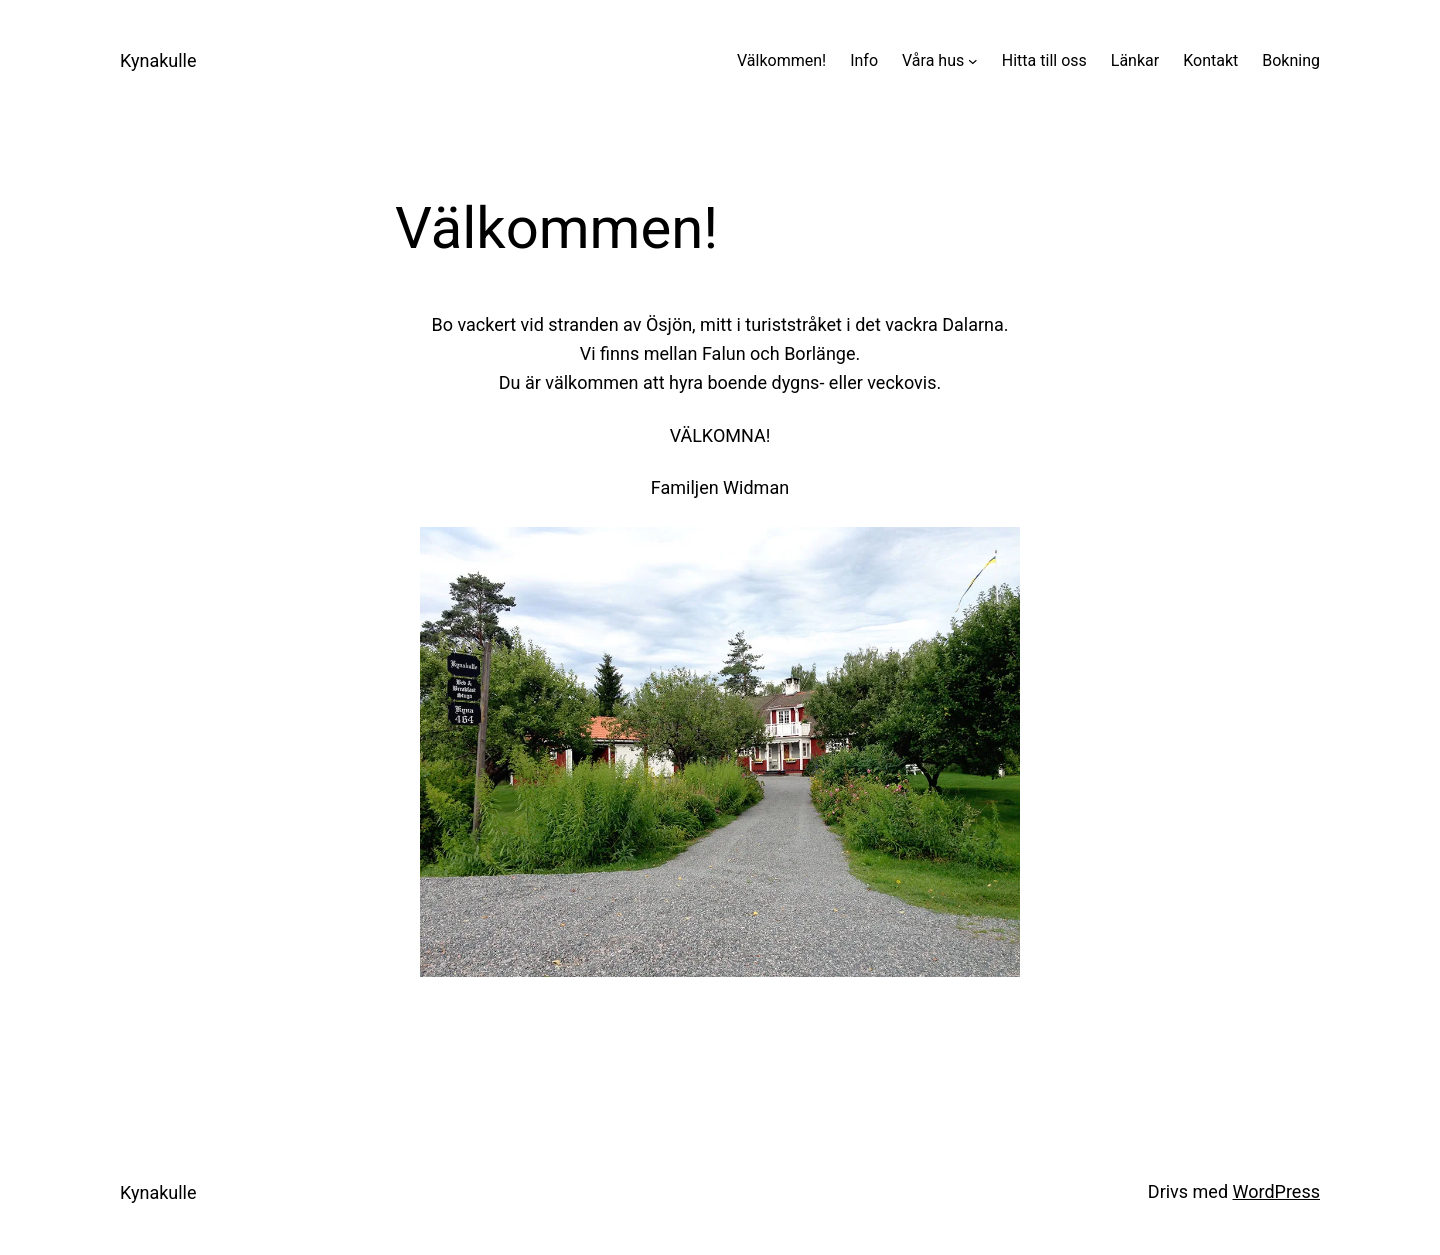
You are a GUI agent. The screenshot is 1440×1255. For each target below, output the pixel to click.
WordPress (1276, 1191)
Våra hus (933, 60)
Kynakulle (158, 60)
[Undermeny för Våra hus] (973, 61)
